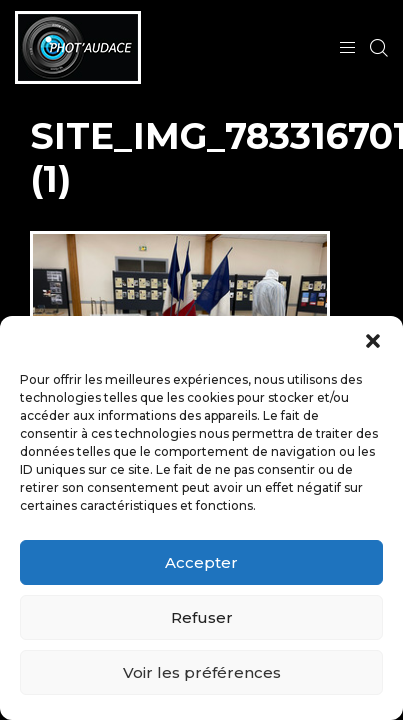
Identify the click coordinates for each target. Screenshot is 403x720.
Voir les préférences (202, 672)
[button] (373, 341)
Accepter (201, 562)
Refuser (202, 617)
